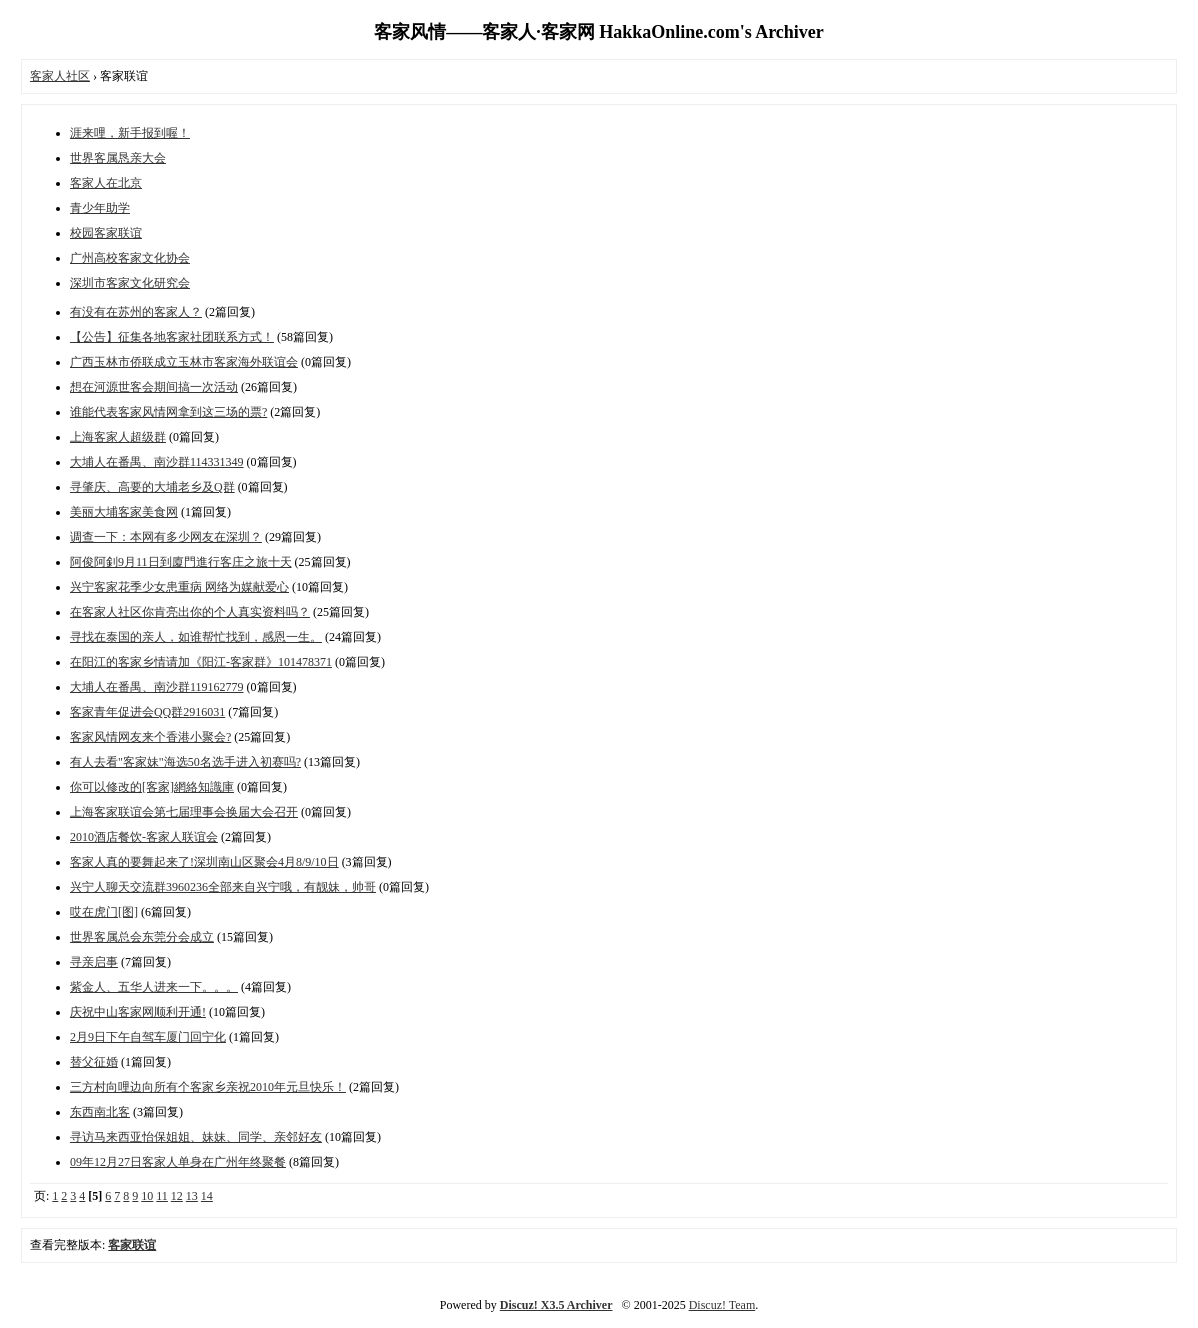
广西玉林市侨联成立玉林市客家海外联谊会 (184, 362)
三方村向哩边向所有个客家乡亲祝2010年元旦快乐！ (208, 1087)
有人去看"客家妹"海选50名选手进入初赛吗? (185, 762)
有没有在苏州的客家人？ (136, 312)
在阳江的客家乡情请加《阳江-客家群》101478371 (201, 662)
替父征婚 (94, 1062)
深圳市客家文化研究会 (130, 283)
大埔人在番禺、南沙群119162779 (157, 687)
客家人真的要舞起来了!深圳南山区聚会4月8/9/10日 (204, 862)
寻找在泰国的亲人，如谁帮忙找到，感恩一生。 (196, 637)
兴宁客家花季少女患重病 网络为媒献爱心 (179, 587)
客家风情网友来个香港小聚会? (150, 737)
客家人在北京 (106, 183)
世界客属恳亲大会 (118, 158)
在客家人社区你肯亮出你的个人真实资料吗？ (190, 612)
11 (162, 1196)
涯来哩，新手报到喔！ (130, 133)
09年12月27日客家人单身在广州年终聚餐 (178, 1162)
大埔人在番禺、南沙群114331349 (157, 462)
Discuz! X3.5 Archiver (556, 1305)
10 (147, 1196)
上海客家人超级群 (118, 437)
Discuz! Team (722, 1305)
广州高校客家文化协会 (130, 258)
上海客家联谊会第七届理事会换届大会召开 (184, 812)
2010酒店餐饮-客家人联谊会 (144, 837)
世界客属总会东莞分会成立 (142, 937)
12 (177, 1196)
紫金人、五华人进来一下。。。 (154, 987)
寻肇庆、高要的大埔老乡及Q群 (152, 487)
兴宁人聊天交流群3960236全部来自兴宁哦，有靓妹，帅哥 (223, 887)
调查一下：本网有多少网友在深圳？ (166, 537)
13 (192, 1196)
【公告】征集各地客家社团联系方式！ (172, 337)
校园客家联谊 (106, 233)
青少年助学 (100, 208)
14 (207, 1196)
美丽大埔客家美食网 (124, 512)
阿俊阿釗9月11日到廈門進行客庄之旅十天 (181, 562)
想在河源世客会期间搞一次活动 (154, 387)
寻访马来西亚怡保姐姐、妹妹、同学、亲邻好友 (196, 1137)
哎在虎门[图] (104, 912)
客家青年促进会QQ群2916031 (147, 712)
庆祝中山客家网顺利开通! (138, 1012)
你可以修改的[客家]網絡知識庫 (152, 787)
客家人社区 (60, 76)
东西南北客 (100, 1112)
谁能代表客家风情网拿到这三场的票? (168, 412)
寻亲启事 (94, 962)
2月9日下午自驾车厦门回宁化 (148, 1037)
